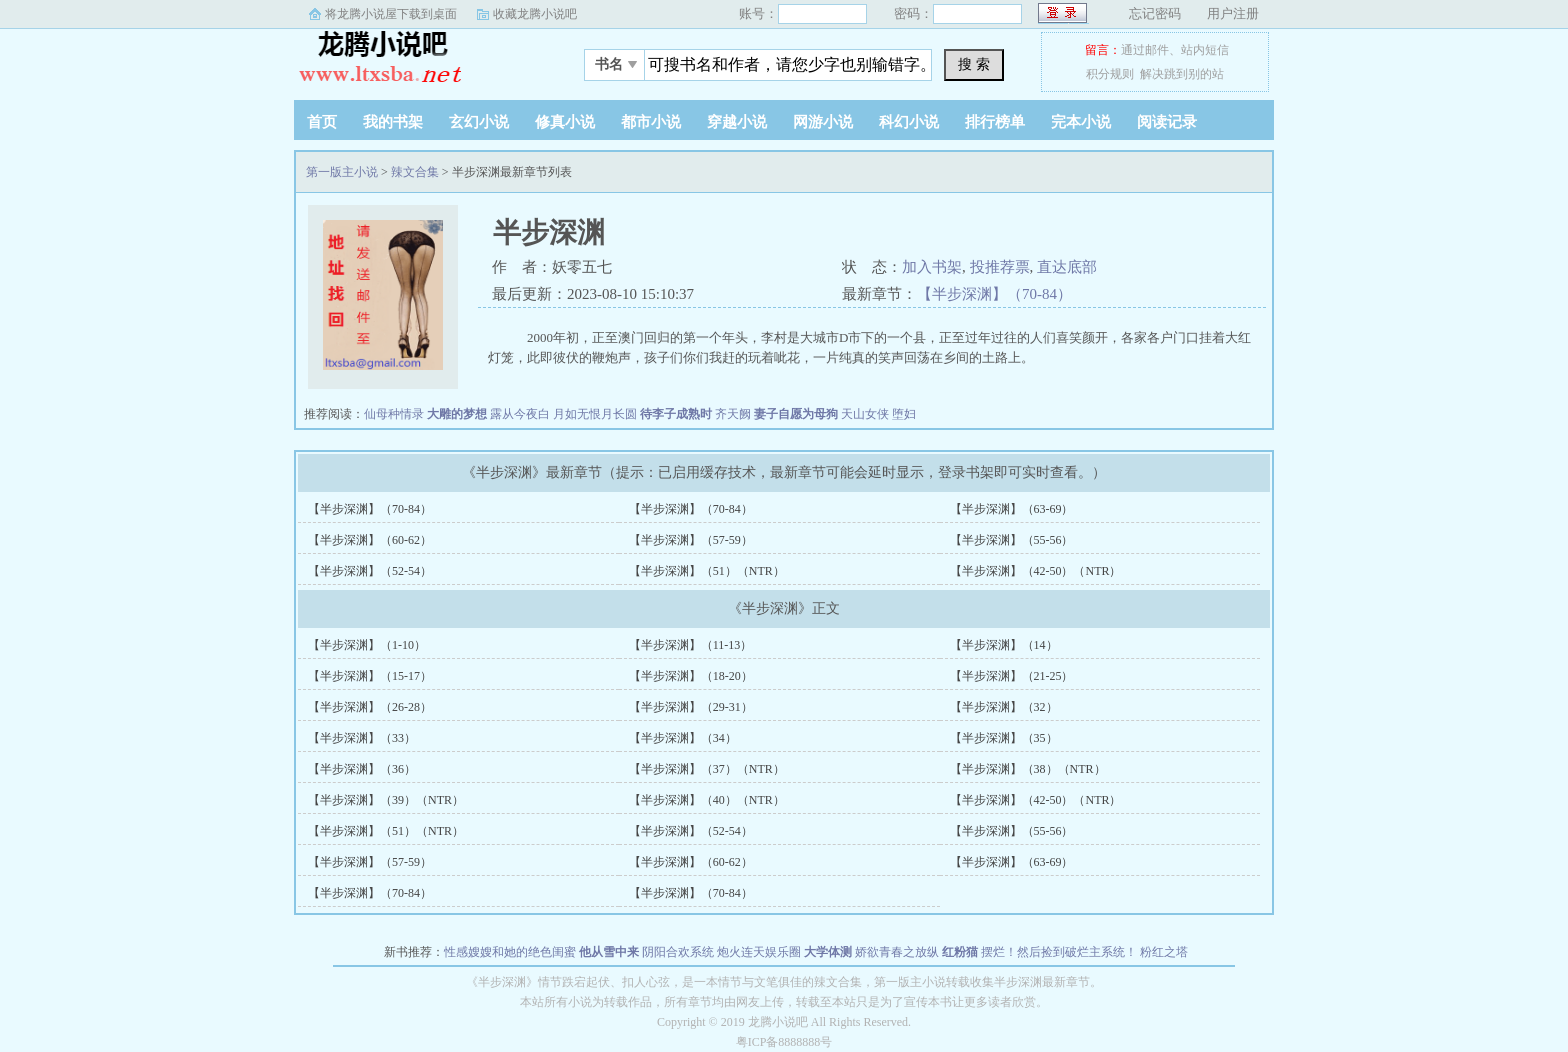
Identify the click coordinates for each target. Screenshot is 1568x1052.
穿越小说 (737, 122)
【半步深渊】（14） (1004, 645)
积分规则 (1110, 74)
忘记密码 (1155, 13)
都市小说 (651, 122)
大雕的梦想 (457, 414)
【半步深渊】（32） (1004, 707)
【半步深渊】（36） (362, 769)
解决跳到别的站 (1182, 74)
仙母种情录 (394, 414)
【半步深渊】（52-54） (370, 571)
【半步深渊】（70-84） (994, 294)
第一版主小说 (419, 59)
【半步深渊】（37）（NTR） (707, 769)
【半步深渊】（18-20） (691, 676)
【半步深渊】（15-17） (370, 676)
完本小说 (1081, 122)
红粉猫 (960, 952)
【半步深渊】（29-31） (691, 707)
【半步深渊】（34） (683, 738)
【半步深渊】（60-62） (370, 540)
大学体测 (828, 952)
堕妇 (904, 414)
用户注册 (1233, 13)
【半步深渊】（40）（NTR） (707, 800)
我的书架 (393, 122)
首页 (322, 122)
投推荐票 (1000, 267)
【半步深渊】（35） (1004, 738)
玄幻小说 (479, 122)
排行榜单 (995, 122)
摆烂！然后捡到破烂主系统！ (1059, 952)
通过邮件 (1145, 50)
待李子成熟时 (676, 414)
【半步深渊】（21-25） (1012, 676)
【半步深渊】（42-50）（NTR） (1036, 571)
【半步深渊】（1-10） (367, 645)
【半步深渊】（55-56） (1012, 540)
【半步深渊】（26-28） (370, 707)
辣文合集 (415, 172)
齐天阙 (733, 414)
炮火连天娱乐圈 (759, 952)
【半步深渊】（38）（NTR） (1028, 769)
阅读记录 (1167, 122)
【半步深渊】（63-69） (1012, 509)
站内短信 (1205, 50)
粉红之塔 (1164, 952)
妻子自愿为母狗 (796, 414)
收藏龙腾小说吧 (535, 14)
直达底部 (1067, 267)
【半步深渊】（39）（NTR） (386, 800)
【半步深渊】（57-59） (691, 540)
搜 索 (974, 64)
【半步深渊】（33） (362, 738)
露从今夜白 (520, 414)
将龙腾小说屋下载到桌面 (391, 14)
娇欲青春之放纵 (897, 952)
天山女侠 (865, 414)
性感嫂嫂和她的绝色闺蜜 (510, 952)
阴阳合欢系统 (678, 952)
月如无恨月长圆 (595, 414)
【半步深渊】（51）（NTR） (707, 571)
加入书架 (932, 267)
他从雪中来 (609, 952)
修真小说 (565, 122)
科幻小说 (909, 122)
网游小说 (823, 122)
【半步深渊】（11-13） (691, 645)
